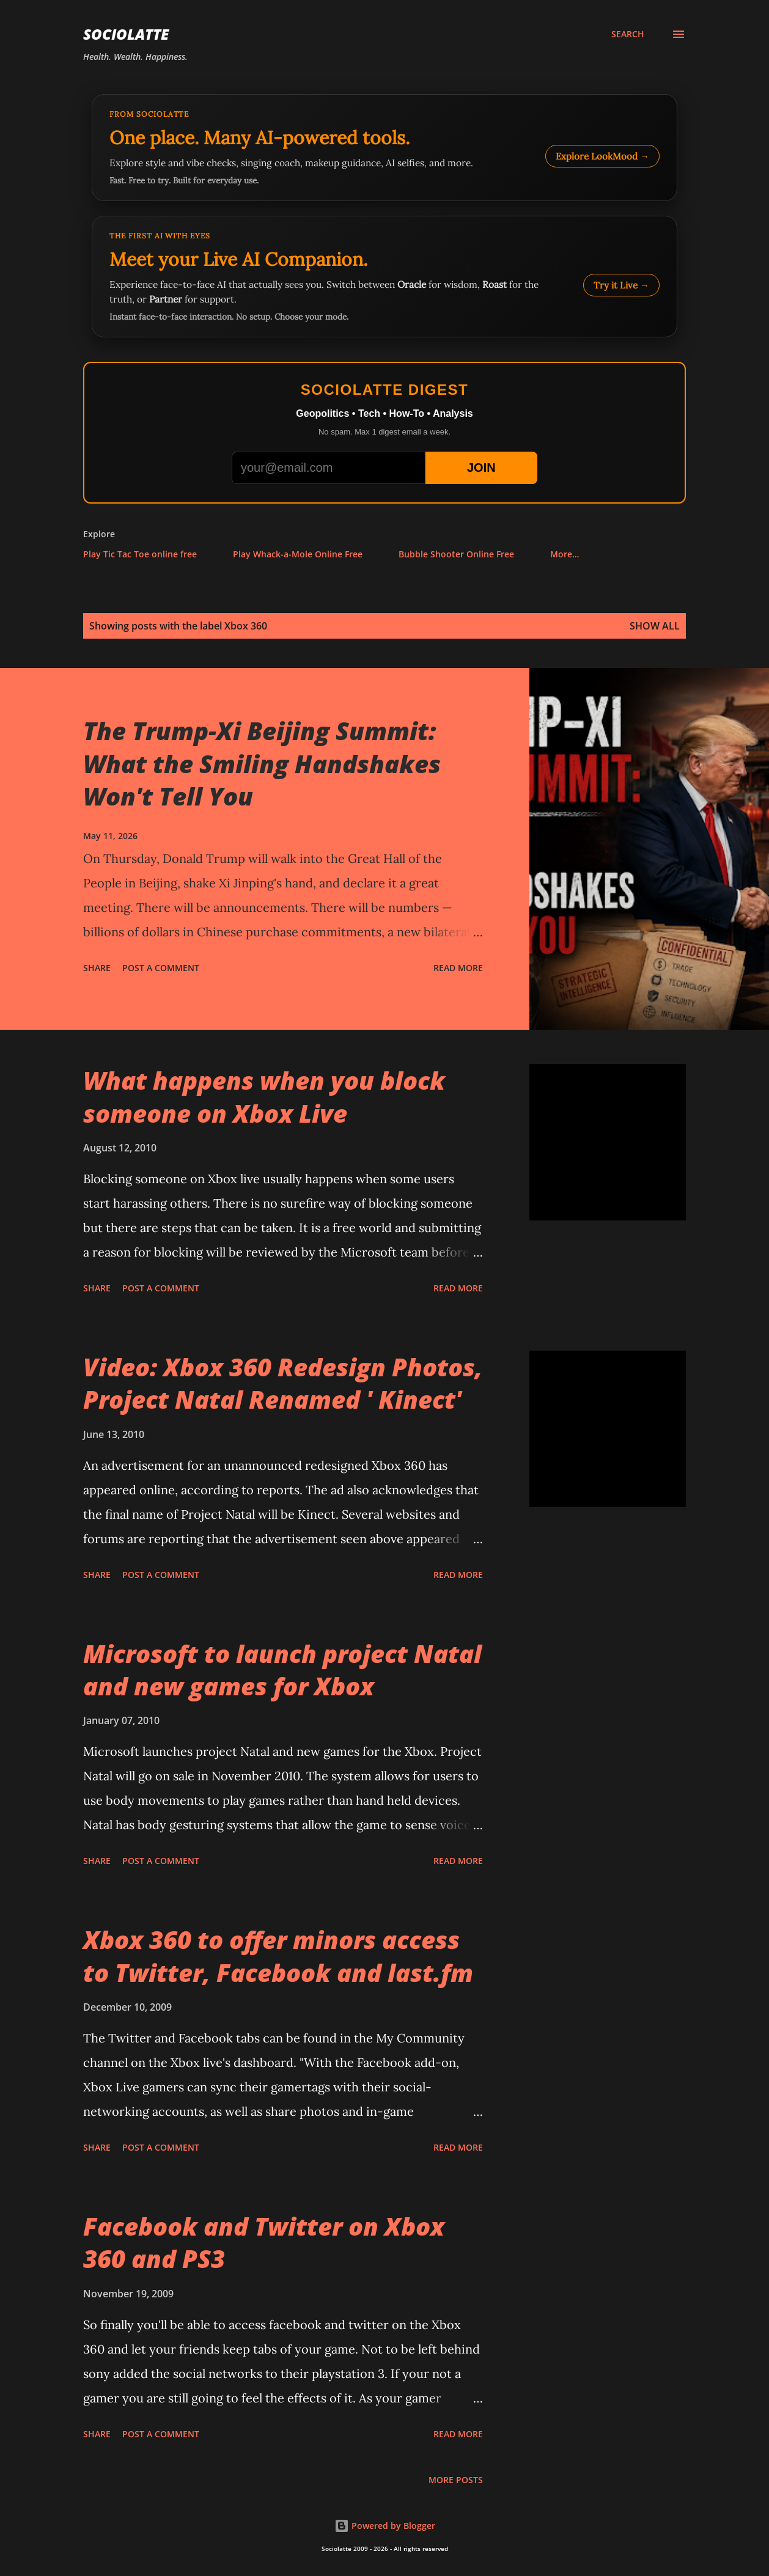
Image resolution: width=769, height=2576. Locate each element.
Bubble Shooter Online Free (456, 554)
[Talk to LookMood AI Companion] (384, 276)
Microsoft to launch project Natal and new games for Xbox (282, 1670)
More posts (456, 2480)
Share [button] (97, 968)
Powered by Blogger (384, 2525)
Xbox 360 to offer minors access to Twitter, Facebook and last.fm (278, 1956)
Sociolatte (126, 34)
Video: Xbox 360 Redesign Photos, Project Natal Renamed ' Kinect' (282, 1383)
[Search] (627, 34)
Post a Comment (160, 968)
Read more (458, 968)
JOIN (481, 467)
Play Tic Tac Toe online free (140, 554)
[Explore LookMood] (384, 147)
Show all (655, 626)
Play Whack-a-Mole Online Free (297, 554)
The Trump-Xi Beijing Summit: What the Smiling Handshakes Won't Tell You (262, 763)
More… (564, 554)
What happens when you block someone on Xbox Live (264, 1096)
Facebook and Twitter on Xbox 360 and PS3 (263, 2242)
